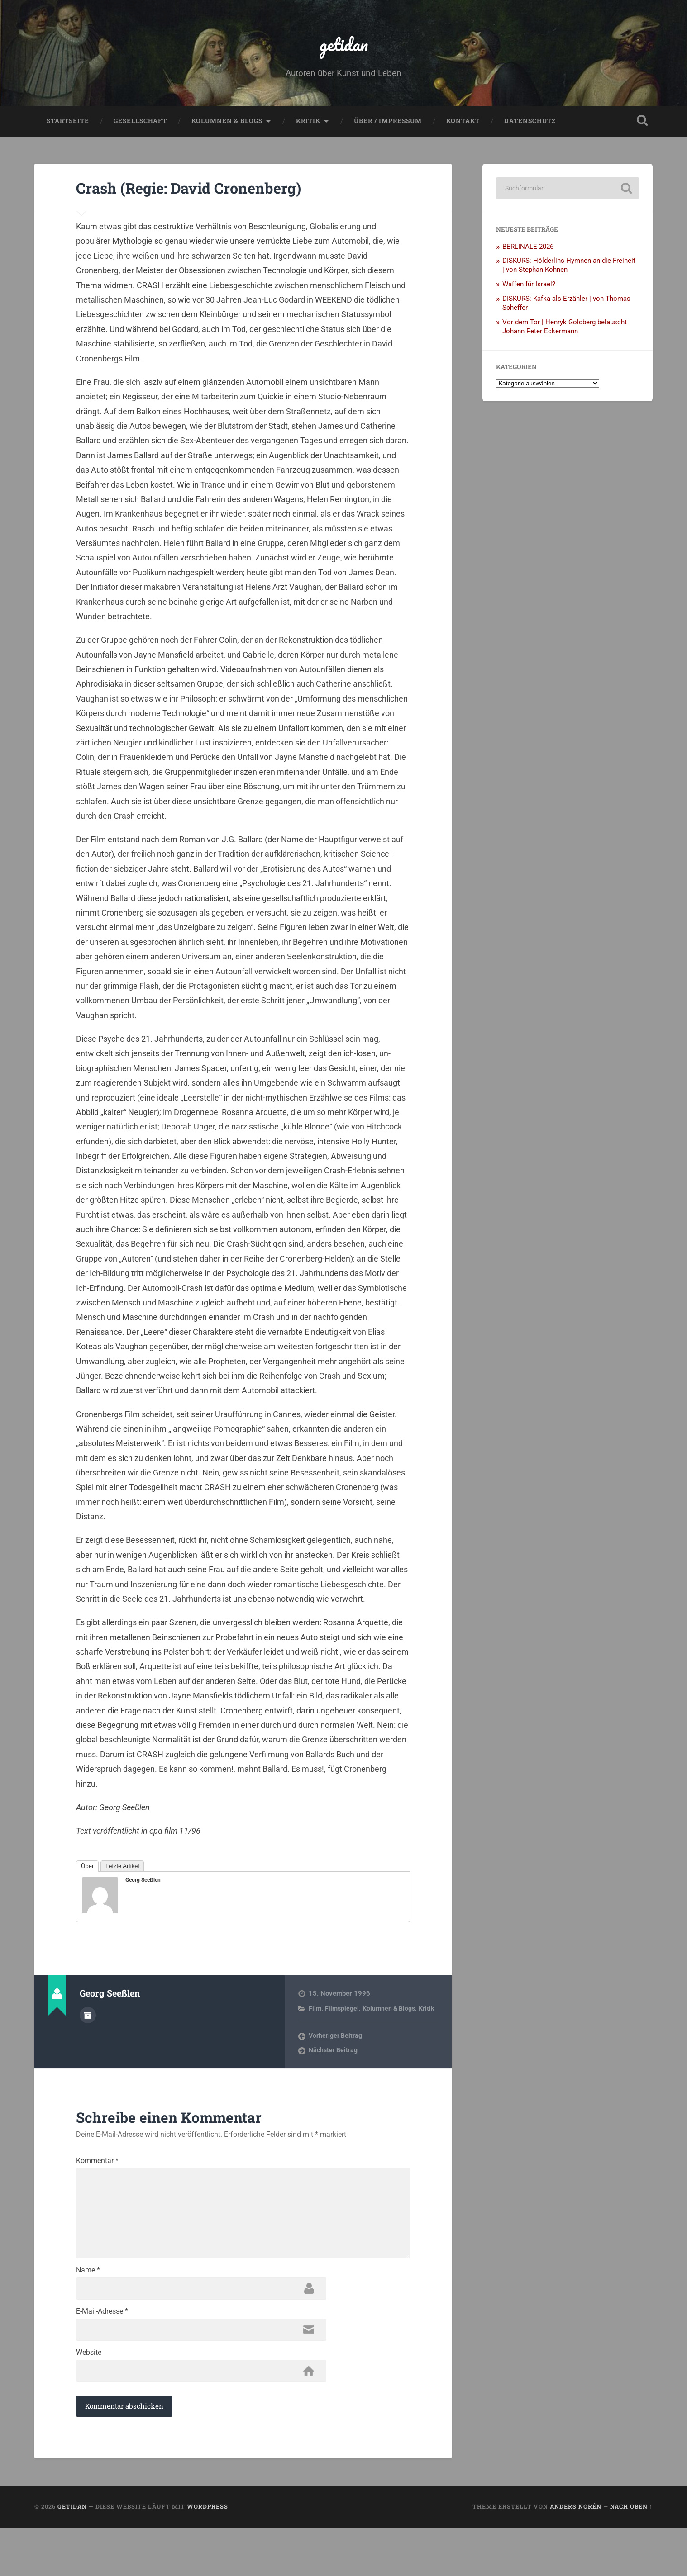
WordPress (207, 2554)
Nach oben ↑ (631, 2554)
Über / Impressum (388, 129)
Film (315, 2017)
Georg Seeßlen (143, 1888)
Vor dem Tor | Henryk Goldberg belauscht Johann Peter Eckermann (564, 335)
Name (88, 2310)
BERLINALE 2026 (527, 255)
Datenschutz (530, 129)
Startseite (68, 129)
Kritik (308, 129)
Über (87, 1874)
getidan (343, 48)
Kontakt (463, 129)
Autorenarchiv (88, 2023)
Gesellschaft (140, 129)
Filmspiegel (343, 2017)
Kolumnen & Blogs (226, 129)
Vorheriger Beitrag (337, 2053)
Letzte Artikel (122, 1874)
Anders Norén (575, 2554)
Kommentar (97, 2178)
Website (88, 2397)
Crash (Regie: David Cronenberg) (217, 195)
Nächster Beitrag (335, 2068)
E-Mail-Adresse (102, 2354)
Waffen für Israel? (528, 293)
